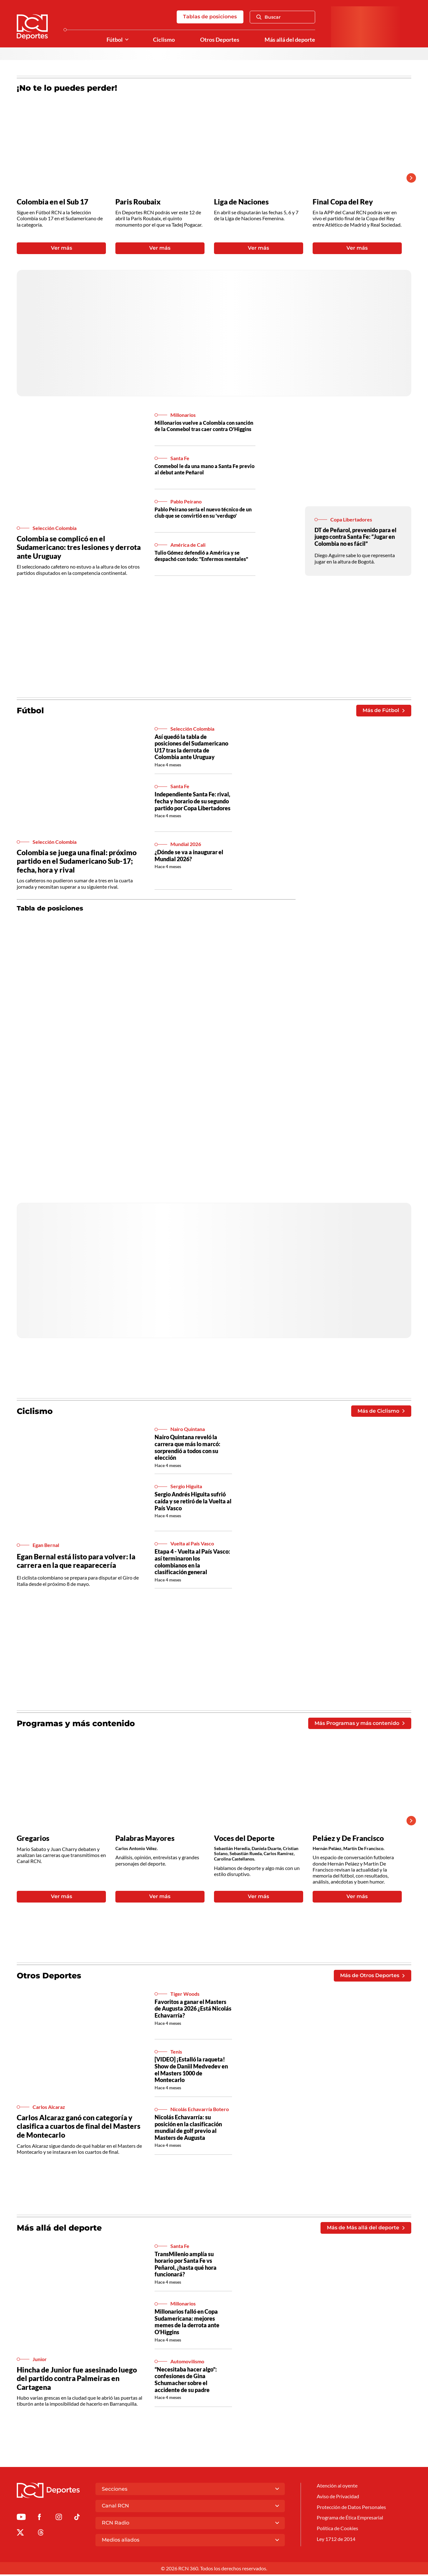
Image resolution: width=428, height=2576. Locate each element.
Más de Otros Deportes (372, 1977)
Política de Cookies (337, 2530)
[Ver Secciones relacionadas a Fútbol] (127, 40)
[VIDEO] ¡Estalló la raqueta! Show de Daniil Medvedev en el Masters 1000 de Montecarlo (191, 2071)
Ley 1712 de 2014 (336, 2541)
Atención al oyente (337, 2487)
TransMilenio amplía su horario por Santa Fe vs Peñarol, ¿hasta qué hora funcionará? (186, 2265)
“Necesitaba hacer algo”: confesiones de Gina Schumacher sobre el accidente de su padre (186, 2381)
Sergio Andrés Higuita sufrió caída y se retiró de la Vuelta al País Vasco (193, 1502)
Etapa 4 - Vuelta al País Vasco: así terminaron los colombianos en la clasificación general (192, 1562)
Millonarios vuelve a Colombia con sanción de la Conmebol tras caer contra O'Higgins (204, 426)
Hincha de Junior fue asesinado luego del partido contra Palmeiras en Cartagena (77, 2379)
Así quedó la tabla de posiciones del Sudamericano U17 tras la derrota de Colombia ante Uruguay (191, 747)
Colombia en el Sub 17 (52, 202)
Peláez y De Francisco (348, 1839)
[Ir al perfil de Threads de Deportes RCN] (41, 2535)
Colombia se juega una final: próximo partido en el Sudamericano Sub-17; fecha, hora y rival (77, 862)
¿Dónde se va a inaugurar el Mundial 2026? (189, 856)
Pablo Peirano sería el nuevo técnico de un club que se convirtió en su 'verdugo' (203, 513)
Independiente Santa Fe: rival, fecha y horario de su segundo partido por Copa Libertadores (192, 801)
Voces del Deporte (244, 1839)
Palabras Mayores (144, 1839)
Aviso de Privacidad (338, 2498)
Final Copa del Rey (343, 202)
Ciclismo (164, 39)
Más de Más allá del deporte (366, 2229)
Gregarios (33, 1839)
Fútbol (115, 39)
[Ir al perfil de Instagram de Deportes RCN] (59, 2520)
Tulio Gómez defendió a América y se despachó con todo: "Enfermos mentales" (201, 556)
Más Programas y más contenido (360, 1724)
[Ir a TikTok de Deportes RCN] (77, 2520)
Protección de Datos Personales (351, 2509)
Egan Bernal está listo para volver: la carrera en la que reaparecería (76, 1561)
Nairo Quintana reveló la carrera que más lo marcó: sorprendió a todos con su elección (187, 1448)
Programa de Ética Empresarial (350, 2520)
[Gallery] (209, 178)
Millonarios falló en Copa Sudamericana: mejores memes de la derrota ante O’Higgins (187, 2323)
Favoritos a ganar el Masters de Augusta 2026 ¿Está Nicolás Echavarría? (193, 2010)
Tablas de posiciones (210, 17)
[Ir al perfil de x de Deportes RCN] (20, 2535)
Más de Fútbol (384, 711)
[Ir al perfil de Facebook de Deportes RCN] (39, 2520)
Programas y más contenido (76, 1724)
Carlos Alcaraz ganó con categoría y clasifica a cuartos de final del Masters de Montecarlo (78, 2127)
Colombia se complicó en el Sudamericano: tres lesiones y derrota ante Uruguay (79, 547)
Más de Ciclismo (381, 1412)
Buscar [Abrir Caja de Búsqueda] (268, 17)
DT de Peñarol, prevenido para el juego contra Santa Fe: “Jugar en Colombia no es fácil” (355, 537)
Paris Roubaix (138, 202)
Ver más (61, 249)
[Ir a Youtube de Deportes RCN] (21, 2520)
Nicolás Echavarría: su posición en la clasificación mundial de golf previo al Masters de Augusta (188, 2128)
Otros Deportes (219, 39)
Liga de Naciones (241, 202)
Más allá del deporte (290, 39)
